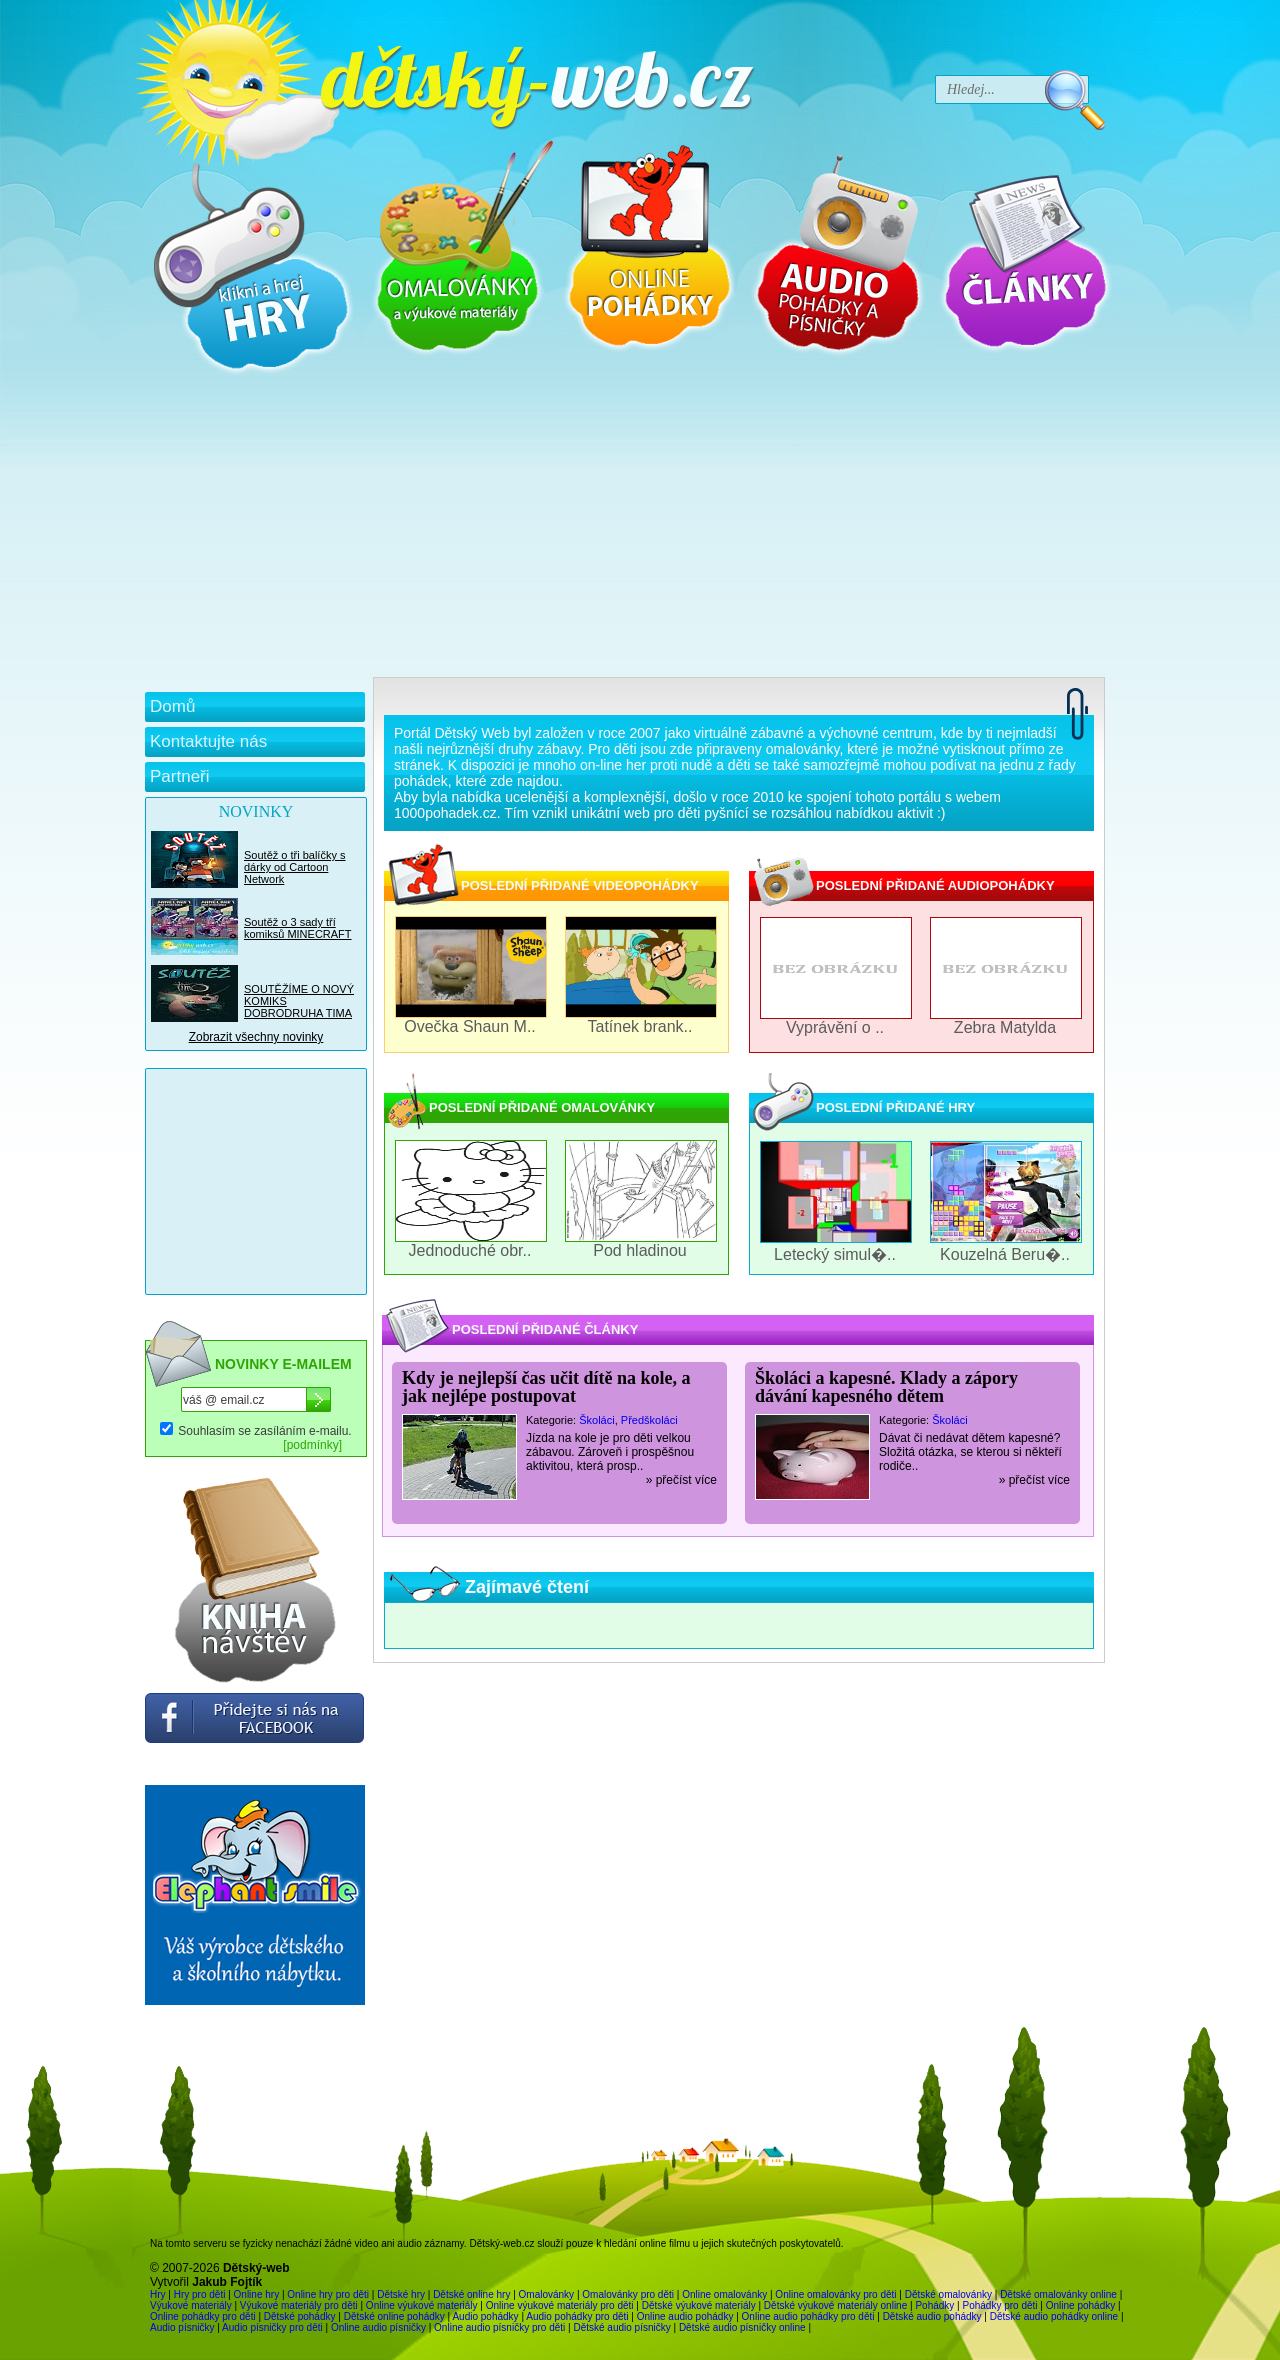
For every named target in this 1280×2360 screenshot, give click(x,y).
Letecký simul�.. (835, 1254)
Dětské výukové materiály (699, 2305)
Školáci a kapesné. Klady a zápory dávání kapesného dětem (886, 1387)
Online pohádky (1081, 2305)
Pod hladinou (639, 1250)
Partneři (180, 776)
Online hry (257, 2294)
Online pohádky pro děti (203, 2316)
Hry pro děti (200, 2294)
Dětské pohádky (300, 2316)
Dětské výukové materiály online (835, 2305)
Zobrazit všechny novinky (256, 1037)
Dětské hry (401, 2294)
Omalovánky (547, 2294)
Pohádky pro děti (999, 2305)
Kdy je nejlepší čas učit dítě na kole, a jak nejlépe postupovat (546, 1387)
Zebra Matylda (1005, 1027)
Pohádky (934, 2305)
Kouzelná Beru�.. (1005, 1254)
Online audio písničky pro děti (499, 2327)
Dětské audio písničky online (742, 2327)
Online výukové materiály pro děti (560, 2305)
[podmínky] (312, 1445)
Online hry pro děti (328, 2294)
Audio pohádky (485, 2316)
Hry (158, 2294)
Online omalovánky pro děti (835, 2294)
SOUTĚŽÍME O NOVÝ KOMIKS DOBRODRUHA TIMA (299, 1001)
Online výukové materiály (422, 2305)
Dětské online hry (471, 2294)
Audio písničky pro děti (272, 2327)
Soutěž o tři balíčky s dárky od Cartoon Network (295, 867)
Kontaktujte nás (208, 741)
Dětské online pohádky (394, 2316)
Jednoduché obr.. (470, 1250)
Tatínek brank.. (640, 1026)
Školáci (596, 1420)
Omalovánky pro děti (628, 2294)
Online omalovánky (724, 2294)
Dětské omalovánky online (1058, 2294)
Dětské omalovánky (948, 2294)
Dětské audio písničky (621, 2327)
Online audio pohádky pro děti (808, 2316)
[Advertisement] (625, 527)
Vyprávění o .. (835, 1027)
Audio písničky (182, 2327)
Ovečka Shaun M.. (470, 1026)
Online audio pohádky (685, 2316)
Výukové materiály (191, 2305)
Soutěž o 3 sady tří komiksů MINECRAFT (298, 928)
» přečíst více (681, 1480)
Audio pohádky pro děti (577, 2316)
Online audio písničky (378, 2327)
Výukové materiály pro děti (299, 2305)
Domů (172, 706)
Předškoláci (649, 1420)
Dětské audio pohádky (932, 2316)
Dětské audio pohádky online (1054, 2316)
